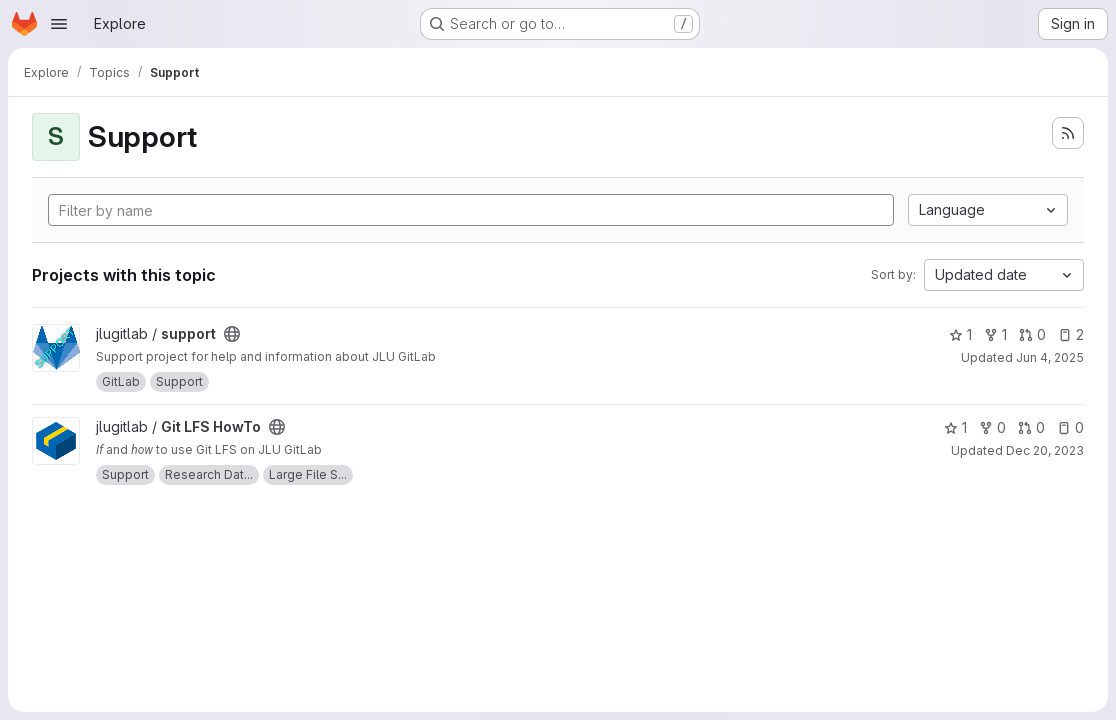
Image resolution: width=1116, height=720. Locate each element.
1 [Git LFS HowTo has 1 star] (955, 427)
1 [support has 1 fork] (995, 334)
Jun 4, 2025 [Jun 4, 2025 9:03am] (1050, 357)
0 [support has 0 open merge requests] (1032, 334)
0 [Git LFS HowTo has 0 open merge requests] (1031, 427)
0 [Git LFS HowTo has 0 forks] (992, 427)
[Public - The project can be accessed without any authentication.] (232, 334)
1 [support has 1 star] (960, 334)
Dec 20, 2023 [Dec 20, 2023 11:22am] (1045, 450)
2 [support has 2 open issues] (1071, 334)
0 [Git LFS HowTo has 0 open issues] (1070, 427)
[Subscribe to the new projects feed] (1068, 133)
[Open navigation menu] (59, 24)
